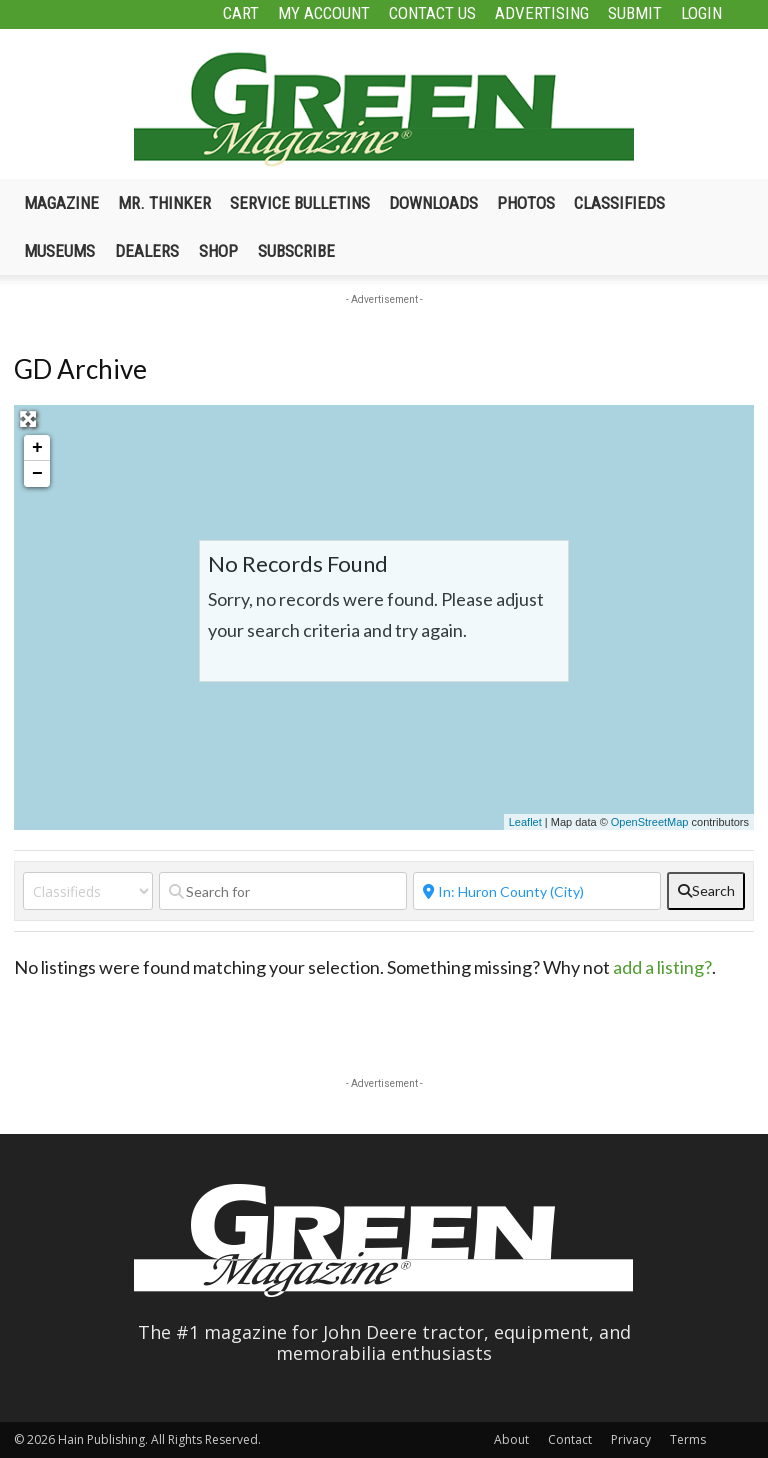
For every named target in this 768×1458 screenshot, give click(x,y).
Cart (241, 13)
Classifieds (619, 203)
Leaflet (525, 822)
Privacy (631, 1439)
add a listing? (662, 967)
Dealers (147, 251)
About (511, 1439)
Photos (526, 203)
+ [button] (37, 448)
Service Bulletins (300, 203)
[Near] (537, 891)
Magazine (61, 203)
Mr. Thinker (164, 203)
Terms (688, 1439)
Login (701, 13)
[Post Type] (88, 891)
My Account (324, 13)
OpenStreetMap (650, 822)
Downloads (433, 203)
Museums (59, 251)
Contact (570, 1439)
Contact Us (432, 13)
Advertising (542, 13)
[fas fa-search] (706, 891)
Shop (218, 251)
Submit (635, 13)
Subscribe (296, 251)
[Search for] (283, 891)
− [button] (37, 474)
